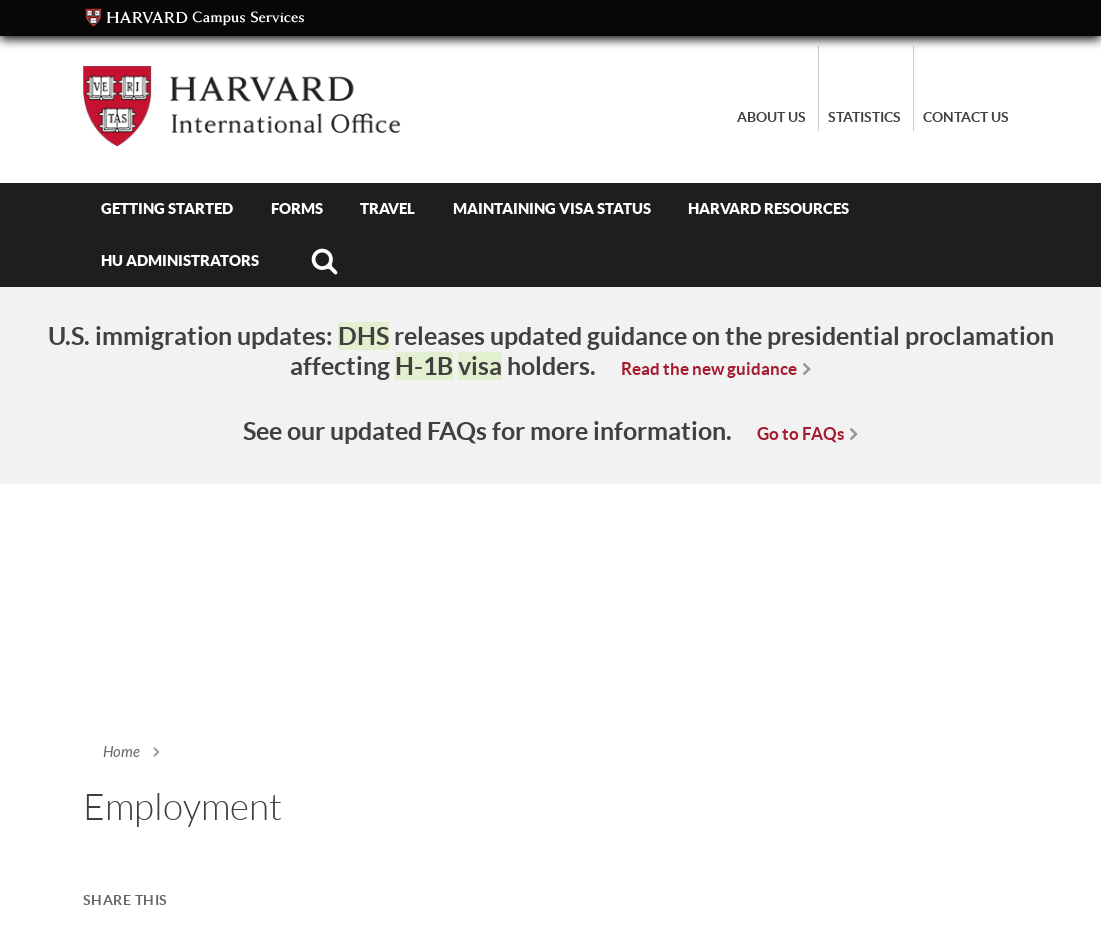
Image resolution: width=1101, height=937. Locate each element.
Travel (387, 208)
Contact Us (966, 117)
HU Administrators (180, 260)
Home (121, 752)
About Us (771, 117)
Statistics (864, 117)
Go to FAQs (800, 433)
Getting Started (167, 208)
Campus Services (195, 18)
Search (325, 261)
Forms (297, 208)
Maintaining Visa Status (552, 208)
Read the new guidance (709, 368)
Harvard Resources (768, 208)
